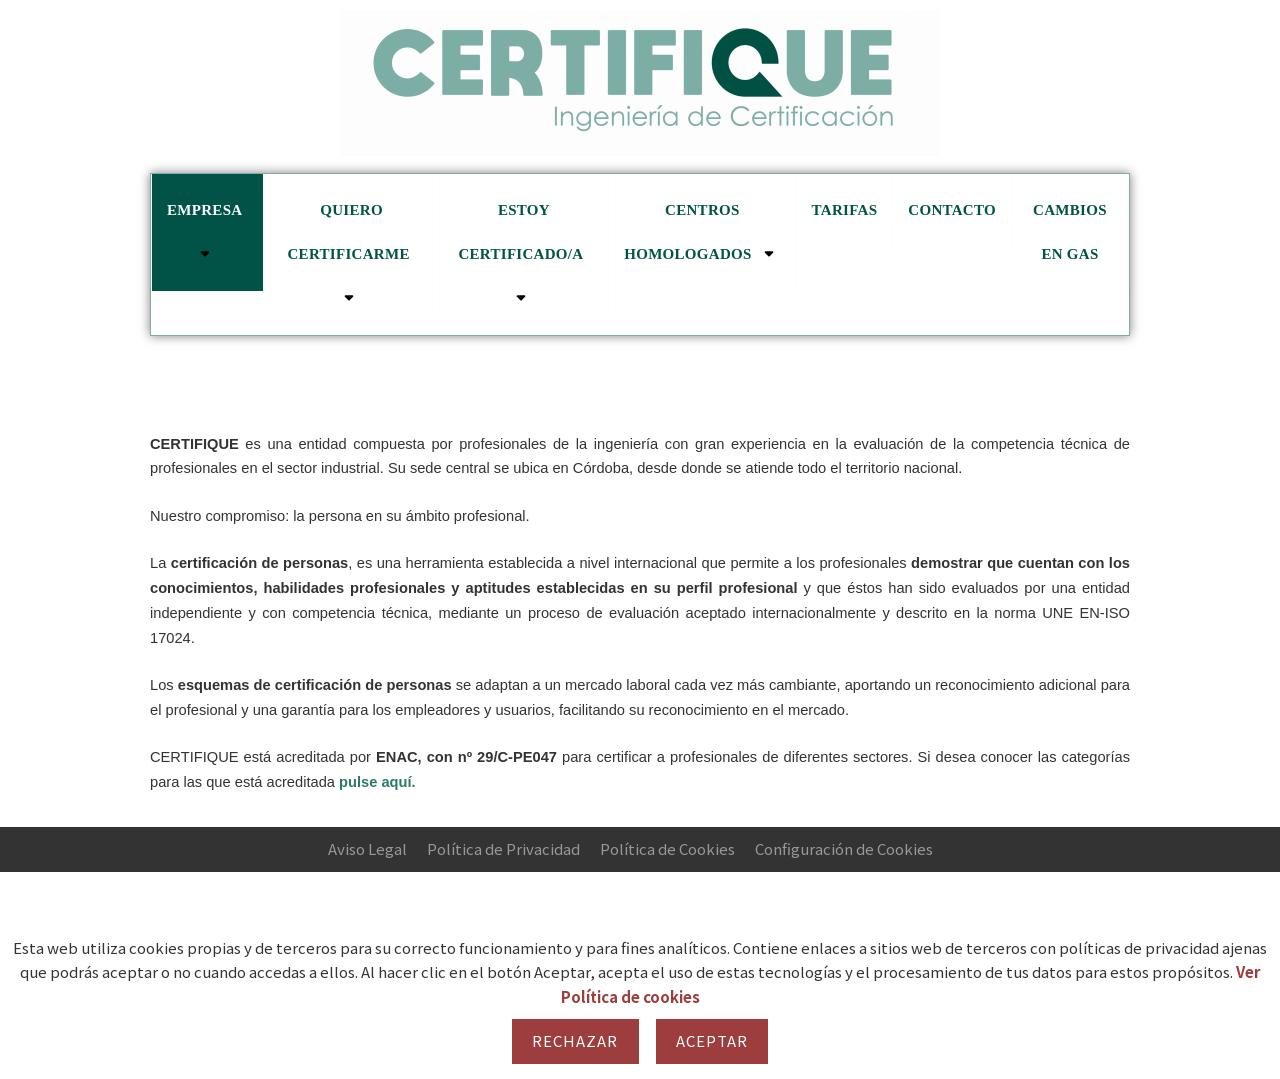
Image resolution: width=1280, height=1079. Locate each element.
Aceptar (712, 1040)
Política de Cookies (667, 848)
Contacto (952, 210)
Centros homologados (702, 232)
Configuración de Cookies (844, 848)
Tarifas (845, 210)
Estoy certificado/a (523, 254)
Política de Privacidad (503, 848)
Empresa (207, 232)
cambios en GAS (1070, 232)
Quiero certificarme (351, 254)
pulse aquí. (377, 782)
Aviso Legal (367, 848)
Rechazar (575, 1040)
